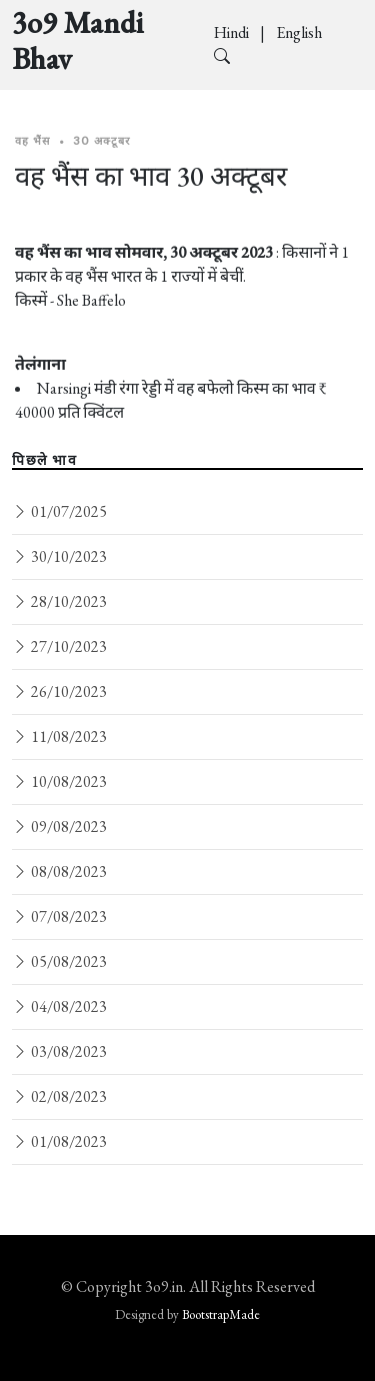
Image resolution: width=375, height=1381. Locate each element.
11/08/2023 (59, 736)
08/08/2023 (59, 871)
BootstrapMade (221, 1314)
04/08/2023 (59, 1006)
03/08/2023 (59, 1051)
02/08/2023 (59, 1096)
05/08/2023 (59, 961)
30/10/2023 (59, 556)
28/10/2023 (59, 601)
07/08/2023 (59, 916)
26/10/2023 (59, 691)
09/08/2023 (59, 826)
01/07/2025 (59, 511)
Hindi (233, 32)
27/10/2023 (59, 646)
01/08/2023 (59, 1141)
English (299, 32)
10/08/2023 (59, 781)
